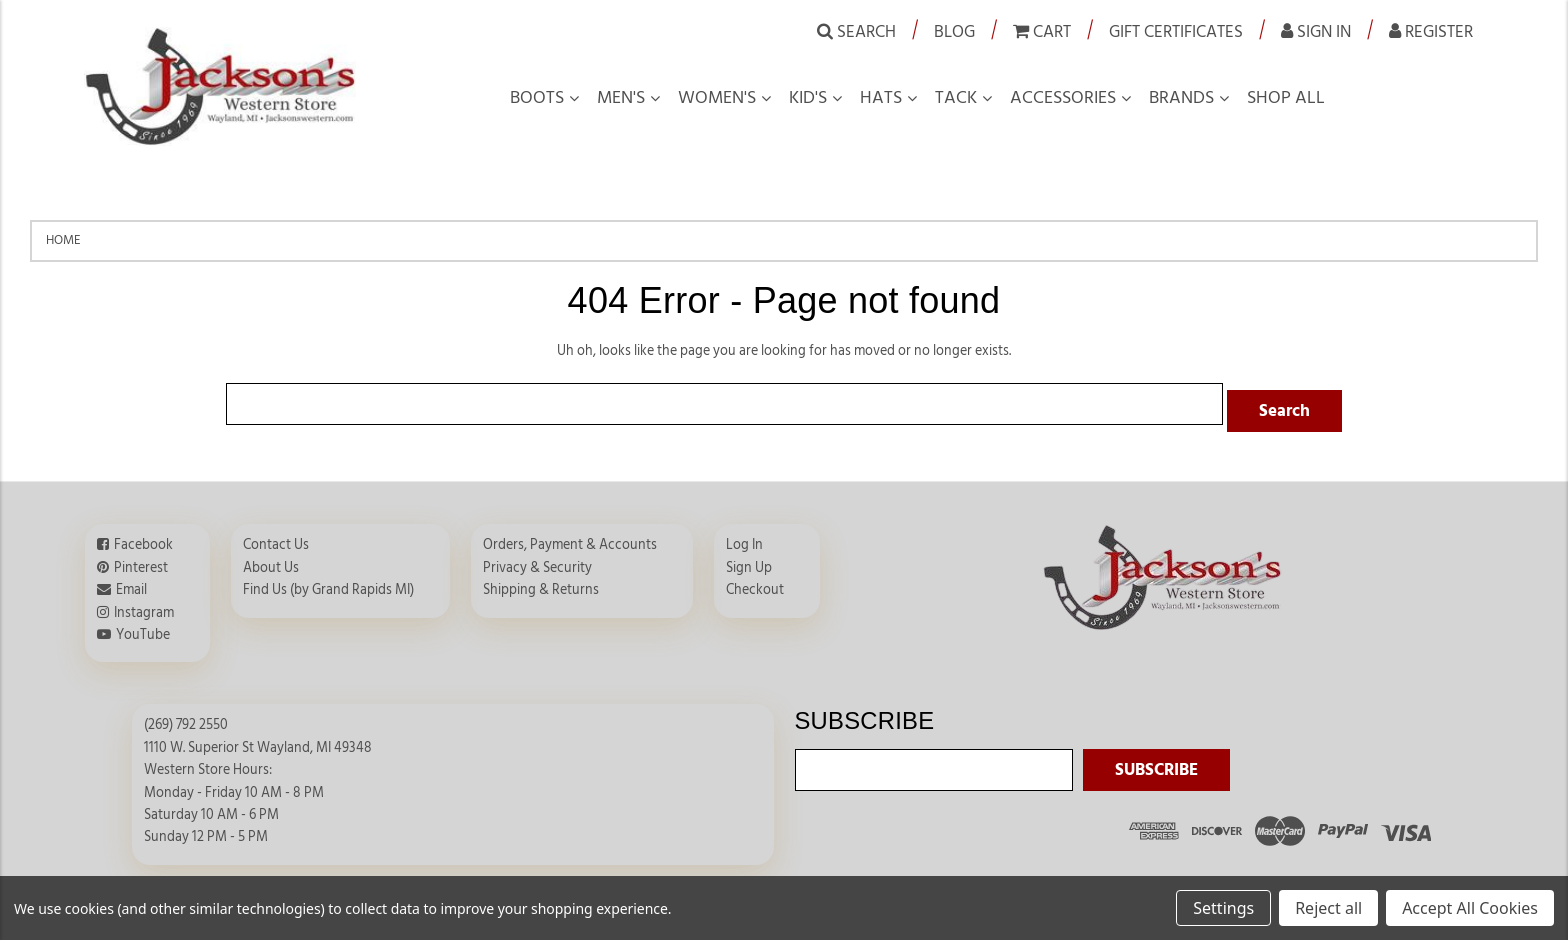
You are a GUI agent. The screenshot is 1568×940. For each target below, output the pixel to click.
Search (856, 31)
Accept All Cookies (1470, 908)
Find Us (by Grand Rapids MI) (328, 583)
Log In (744, 538)
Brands (1181, 98)
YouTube (143, 628)
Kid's (808, 98)
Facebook (143, 538)
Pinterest (141, 561)
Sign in (1316, 31)
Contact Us (276, 538)
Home (63, 240)
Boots (537, 98)
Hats (881, 98)
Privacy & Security (537, 561)
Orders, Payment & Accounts (570, 538)
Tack (956, 98)
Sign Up (749, 561)
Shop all (1286, 98)
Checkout (755, 583)
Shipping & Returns (541, 583)
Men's (621, 98)
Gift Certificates (1176, 31)
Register (1431, 31)
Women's (717, 98)
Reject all (1328, 908)
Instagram (144, 605)
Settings (1223, 908)
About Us (271, 561)
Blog (954, 31)
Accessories (1063, 98)
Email (131, 583)
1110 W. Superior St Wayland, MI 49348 (258, 741)
